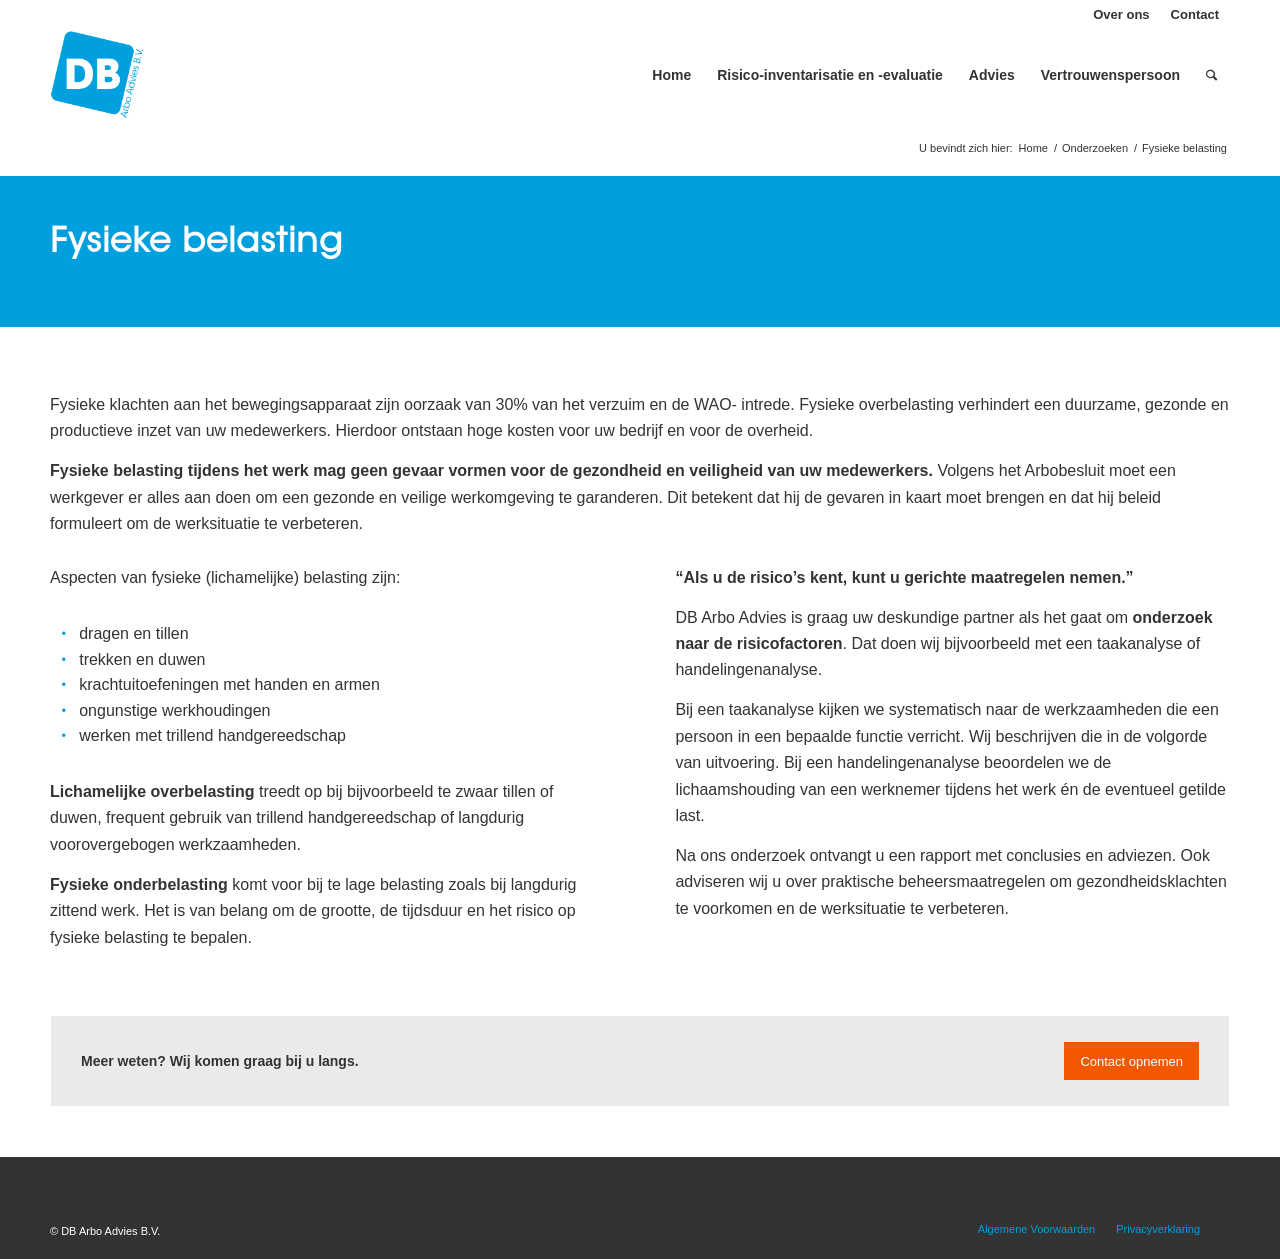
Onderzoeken (1095, 148)
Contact (1195, 14)
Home (1033, 148)
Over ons (1121, 14)
